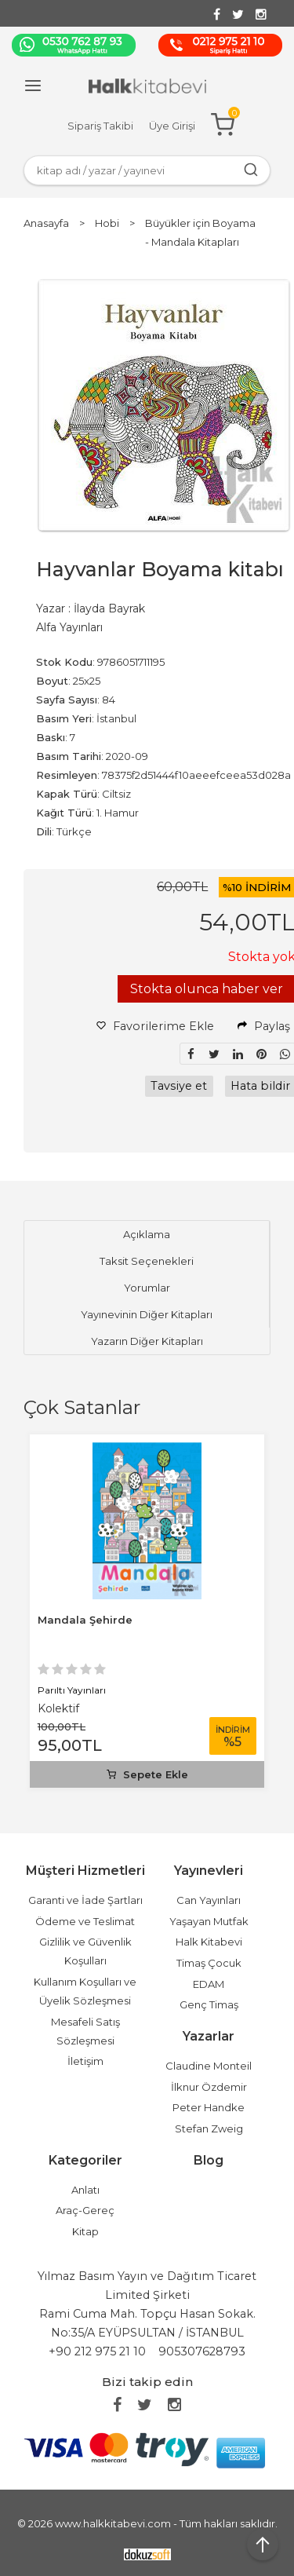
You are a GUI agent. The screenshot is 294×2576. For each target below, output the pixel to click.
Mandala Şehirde (85, 1619)
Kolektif (58, 1708)
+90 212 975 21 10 (97, 2351)
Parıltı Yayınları (72, 1690)
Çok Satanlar (82, 1407)
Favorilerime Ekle (155, 1026)
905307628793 (201, 2351)
